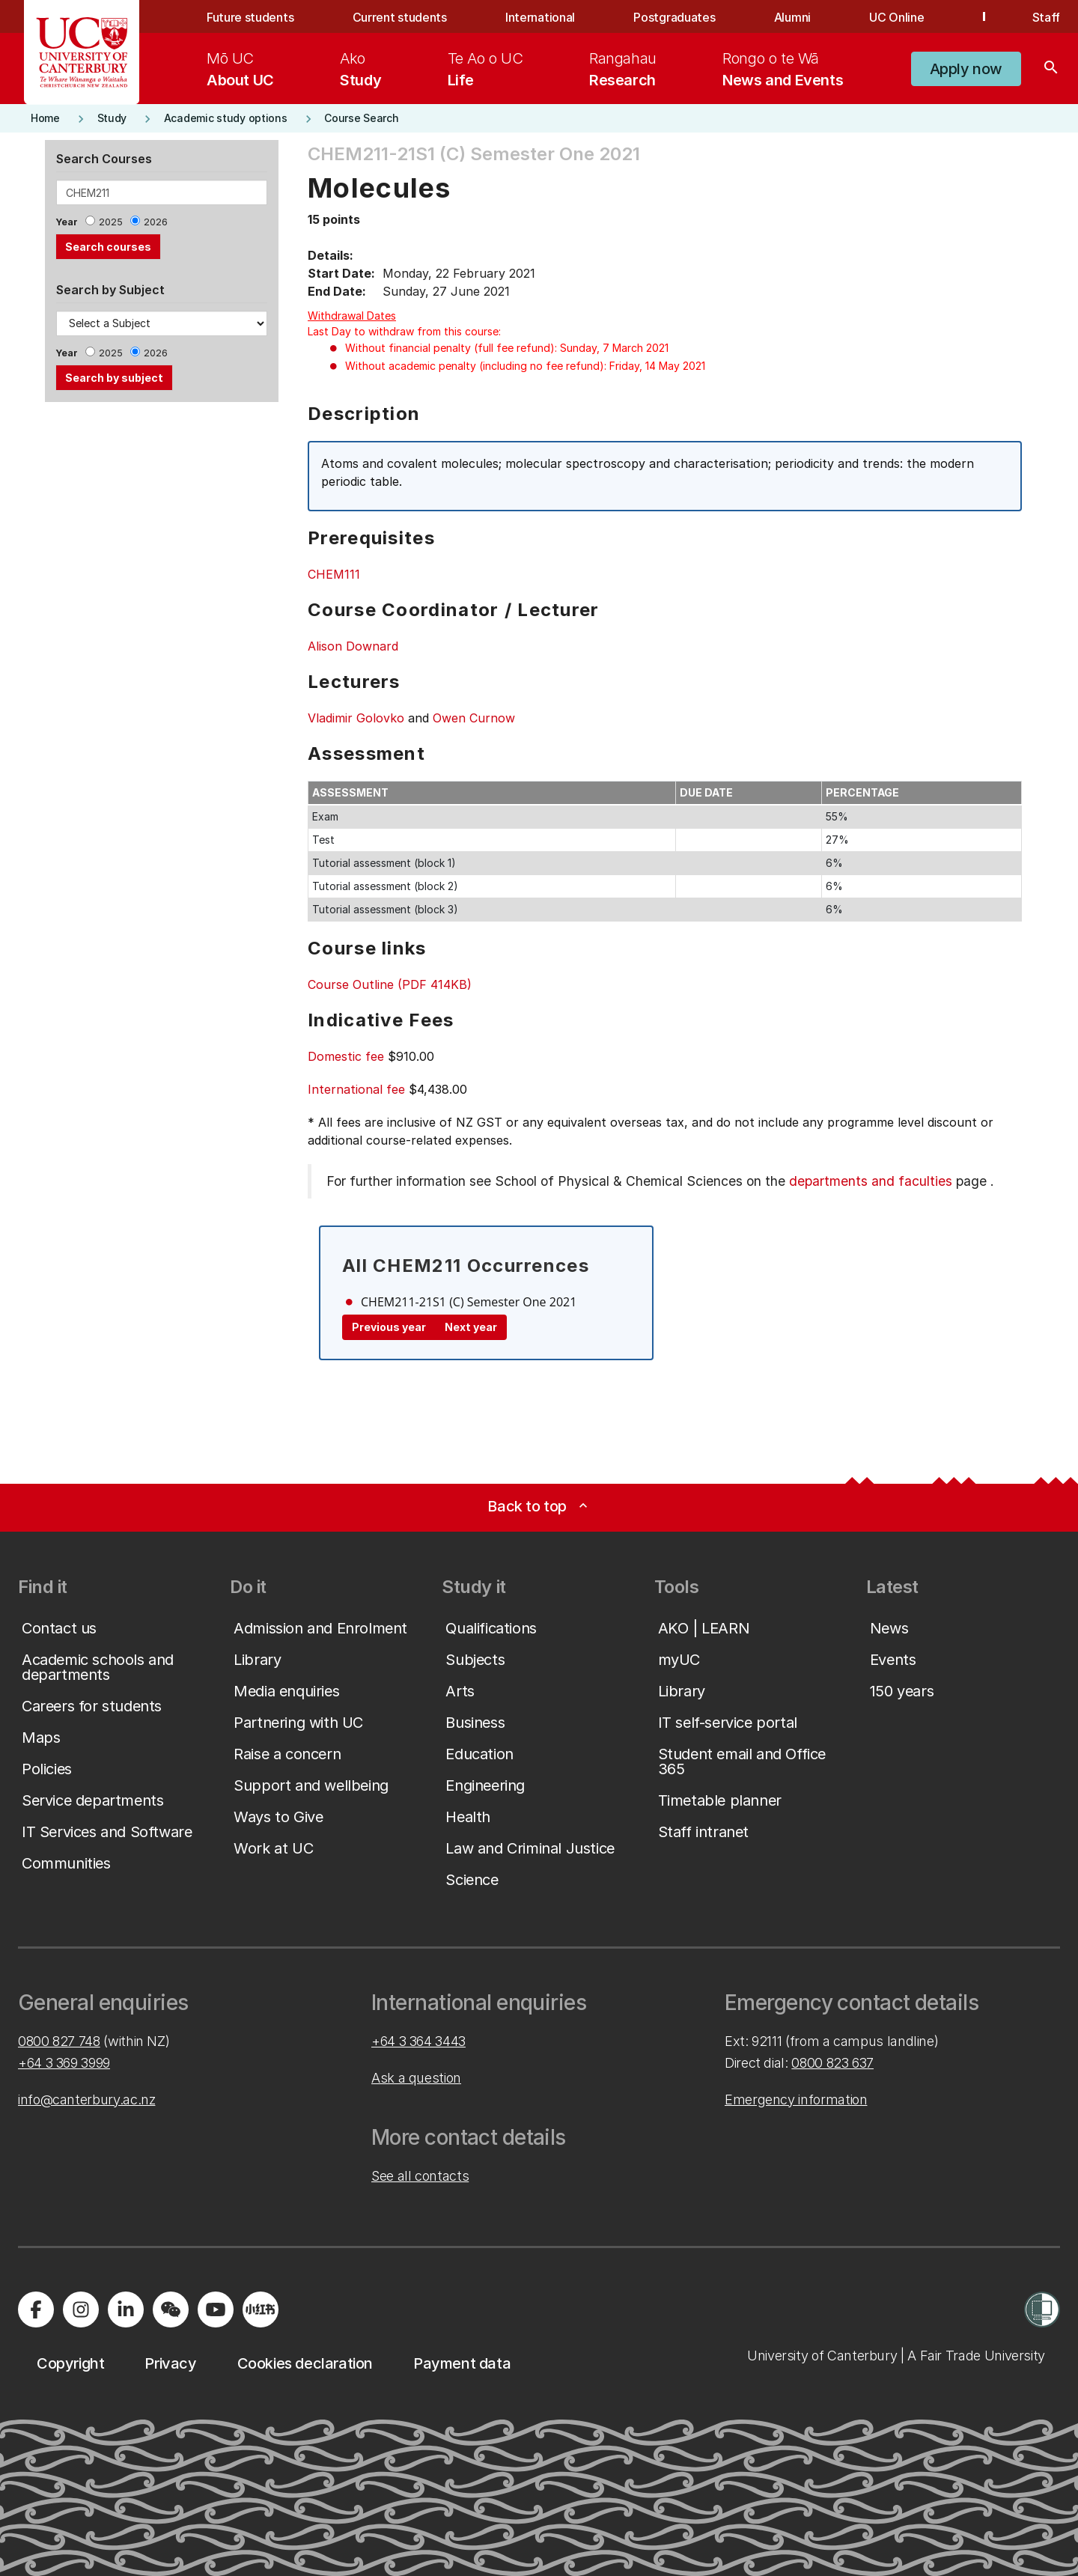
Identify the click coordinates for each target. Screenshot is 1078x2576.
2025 (111, 222)
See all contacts (420, 2176)
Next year (471, 1327)
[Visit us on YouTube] (216, 2309)
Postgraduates (674, 17)
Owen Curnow (474, 717)
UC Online (896, 17)
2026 (156, 222)
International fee (356, 1089)
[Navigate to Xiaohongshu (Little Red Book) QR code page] (260, 2309)
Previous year (389, 1327)
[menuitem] (240, 69)
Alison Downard (353, 646)
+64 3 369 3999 (64, 2063)
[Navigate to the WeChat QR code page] (171, 2309)
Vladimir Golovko (356, 717)
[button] (966, 69)
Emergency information (796, 2099)
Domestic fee (346, 1056)
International (540, 17)
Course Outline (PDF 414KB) (390, 984)
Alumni (792, 17)
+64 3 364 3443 (418, 2041)
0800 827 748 (59, 2041)
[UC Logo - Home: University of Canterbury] (82, 52)
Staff (1046, 17)
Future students (250, 17)
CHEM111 (334, 574)
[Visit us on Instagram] (81, 2309)
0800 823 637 (832, 2063)
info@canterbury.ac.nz (86, 2099)
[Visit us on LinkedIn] (126, 2309)
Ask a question (416, 2078)
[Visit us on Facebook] (36, 2309)
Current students (400, 17)
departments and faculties (870, 1181)
